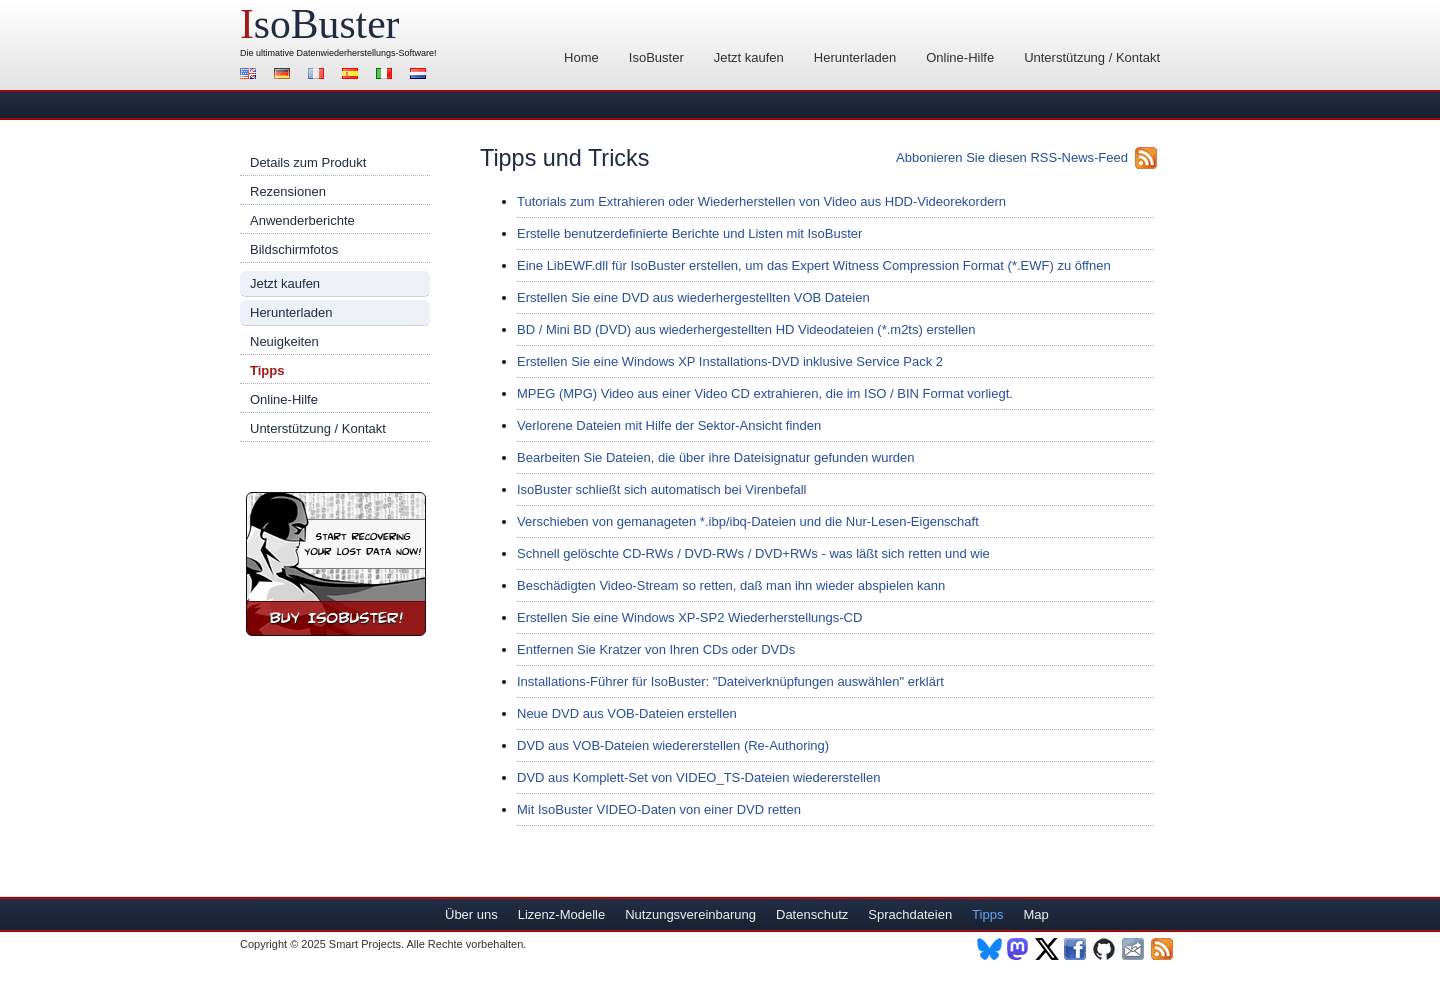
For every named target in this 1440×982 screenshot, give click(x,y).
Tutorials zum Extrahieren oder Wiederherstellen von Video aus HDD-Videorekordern (761, 201)
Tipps (267, 370)
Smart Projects (365, 944)
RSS (1163, 949)
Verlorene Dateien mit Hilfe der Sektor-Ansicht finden (669, 425)
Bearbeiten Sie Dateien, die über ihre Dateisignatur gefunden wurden (715, 457)
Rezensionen (288, 191)
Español (353, 75)
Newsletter (1134, 949)
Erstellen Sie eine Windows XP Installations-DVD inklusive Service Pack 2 (730, 361)
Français (319, 75)
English (251, 75)
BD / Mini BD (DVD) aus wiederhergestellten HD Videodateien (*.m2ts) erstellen (746, 329)
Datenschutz (812, 914)
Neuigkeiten (284, 341)
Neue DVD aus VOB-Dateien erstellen (627, 713)
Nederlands (421, 75)
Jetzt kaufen (749, 57)
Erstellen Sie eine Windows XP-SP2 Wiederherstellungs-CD (689, 617)
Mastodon (1018, 949)
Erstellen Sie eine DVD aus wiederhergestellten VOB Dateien (693, 297)
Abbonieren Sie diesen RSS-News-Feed (1012, 157)
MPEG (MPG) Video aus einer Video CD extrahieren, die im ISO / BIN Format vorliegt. (765, 393)
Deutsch (285, 75)
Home (581, 57)
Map (1035, 914)
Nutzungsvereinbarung (690, 914)
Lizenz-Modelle (561, 914)
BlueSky (989, 949)
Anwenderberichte (302, 220)
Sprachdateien (910, 914)
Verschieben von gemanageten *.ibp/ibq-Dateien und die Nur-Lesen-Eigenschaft (748, 521)
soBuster (319, 24)
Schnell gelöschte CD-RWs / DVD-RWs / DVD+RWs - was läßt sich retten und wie (753, 553)
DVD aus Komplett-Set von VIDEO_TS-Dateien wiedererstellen (698, 777)
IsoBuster (656, 57)
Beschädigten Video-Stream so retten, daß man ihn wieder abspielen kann (731, 585)
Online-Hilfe (960, 57)
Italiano (387, 75)
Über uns (471, 914)
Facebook (1076, 949)
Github (1105, 949)
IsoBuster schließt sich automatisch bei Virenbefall (662, 489)
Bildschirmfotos (294, 249)
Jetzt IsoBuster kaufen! (336, 564)
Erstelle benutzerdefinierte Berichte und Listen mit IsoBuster (689, 233)
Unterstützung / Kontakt (1092, 57)
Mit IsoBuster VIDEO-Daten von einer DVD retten (659, 809)
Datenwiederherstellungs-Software (366, 53)
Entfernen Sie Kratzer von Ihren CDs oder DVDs (656, 649)
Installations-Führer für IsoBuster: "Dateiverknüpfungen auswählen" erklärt (730, 681)
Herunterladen (855, 57)
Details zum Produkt (308, 162)
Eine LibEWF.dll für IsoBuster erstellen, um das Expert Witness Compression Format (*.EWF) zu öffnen (814, 265)
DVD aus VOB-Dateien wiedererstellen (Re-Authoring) (673, 745)
